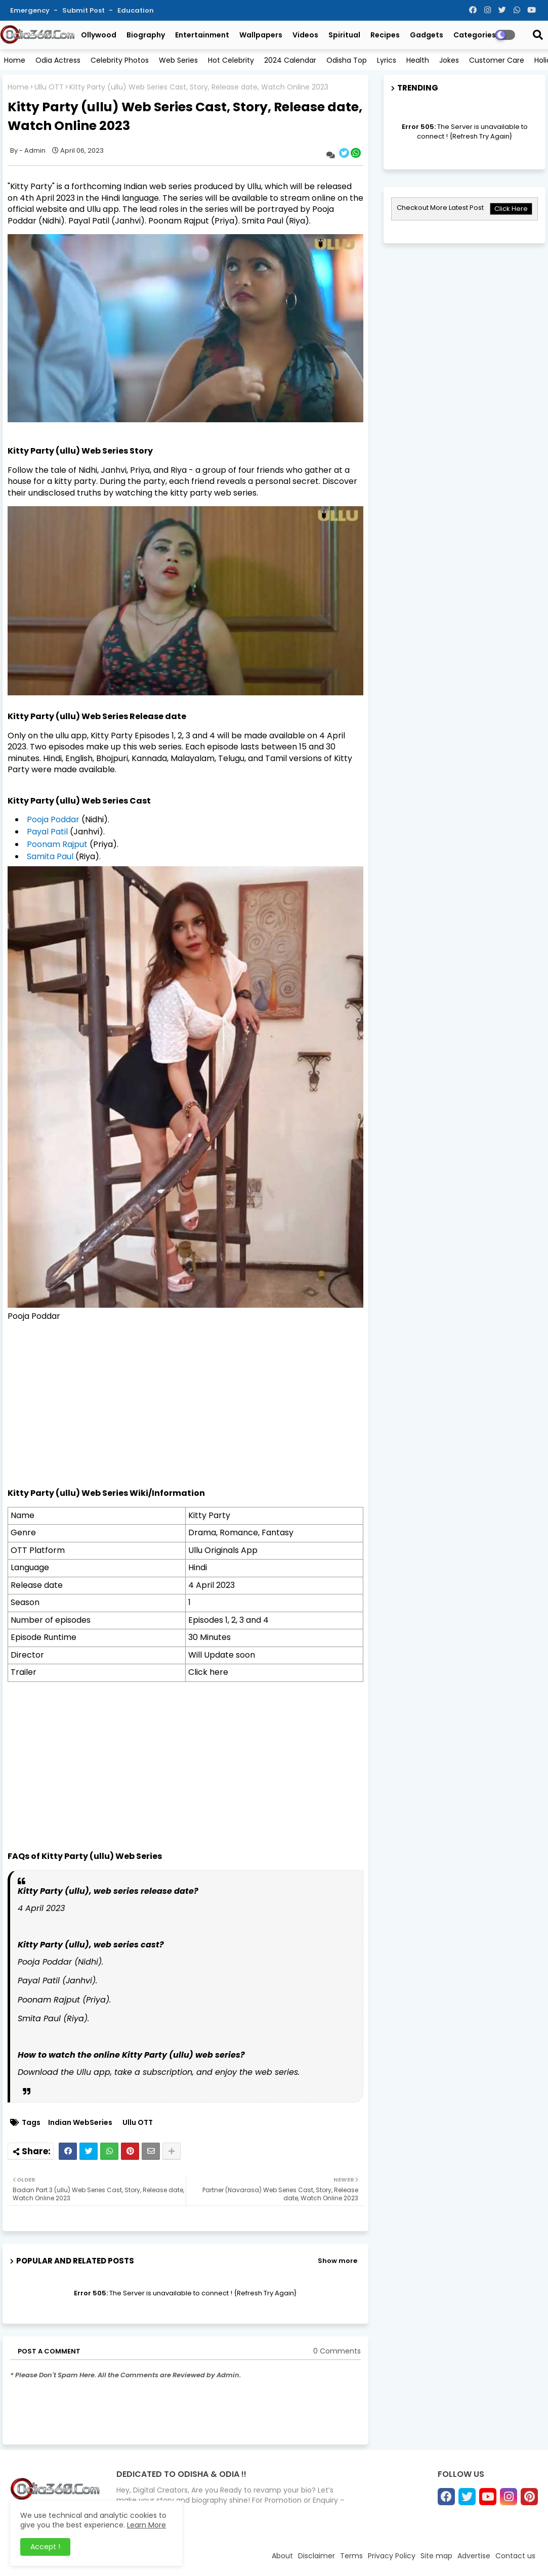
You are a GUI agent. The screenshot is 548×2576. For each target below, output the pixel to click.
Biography (146, 35)
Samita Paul (50, 856)
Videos (305, 35)
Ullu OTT (49, 87)
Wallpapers (260, 35)
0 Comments (337, 2351)
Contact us (515, 2556)
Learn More (146, 2525)
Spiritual (344, 35)
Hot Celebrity (231, 60)
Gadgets (426, 35)
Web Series (178, 60)
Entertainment (202, 35)
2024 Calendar (290, 60)
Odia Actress (57, 60)
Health (417, 60)
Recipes (385, 35)
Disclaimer (316, 2556)
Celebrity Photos (120, 60)
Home (14, 60)
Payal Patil (47, 831)
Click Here (511, 208)
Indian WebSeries (80, 2122)
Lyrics (386, 60)
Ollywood (98, 35)
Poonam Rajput (57, 844)
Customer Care (496, 60)
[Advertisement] (185, 1416)
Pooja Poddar (54, 819)
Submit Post (84, 10)
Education (135, 10)
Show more (337, 2261)
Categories (474, 35)
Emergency (30, 10)
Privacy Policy (391, 2556)
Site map (436, 2556)
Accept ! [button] (45, 2547)
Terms (351, 2556)
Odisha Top (346, 60)
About (282, 2556)
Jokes (449, 60)
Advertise (473, 2556)
